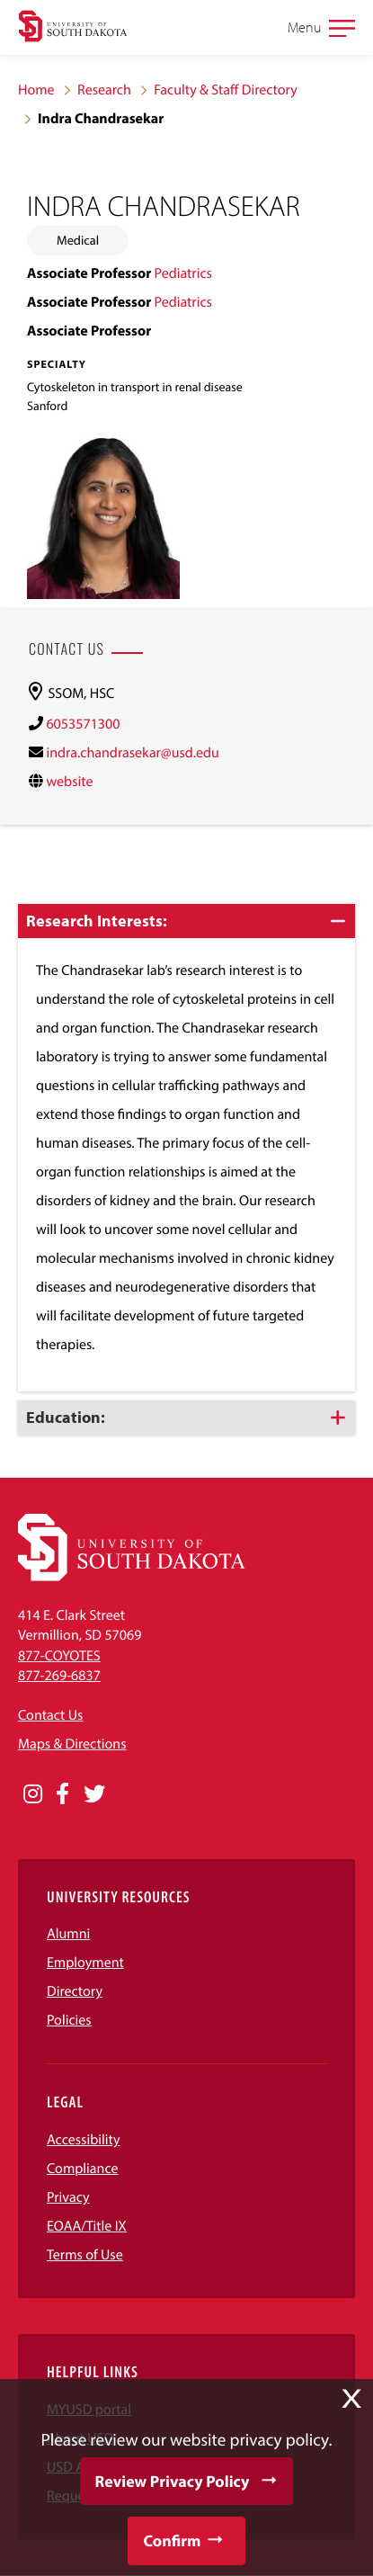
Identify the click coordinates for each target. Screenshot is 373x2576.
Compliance (83, 2169)
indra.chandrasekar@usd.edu (132, 753)
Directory (74, 1991)
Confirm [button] (171, 2540)
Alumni (68, 1934)
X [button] (351, 2399)
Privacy (68, 2197)
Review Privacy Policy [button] (172, 2481)
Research (104, 90)
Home (36, 90)
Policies (69, 2020)
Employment (85, 1963)
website (69, 782)
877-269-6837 (59, 1676)
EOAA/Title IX (87, 2226)
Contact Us (50, 1715)
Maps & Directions (72, 1744)
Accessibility (83, 2140)
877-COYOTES (59, 1656)
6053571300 (83, 724)
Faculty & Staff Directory (226, 90)
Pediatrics (183, 273)
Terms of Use (85, 2255)
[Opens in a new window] (32, 1794)
